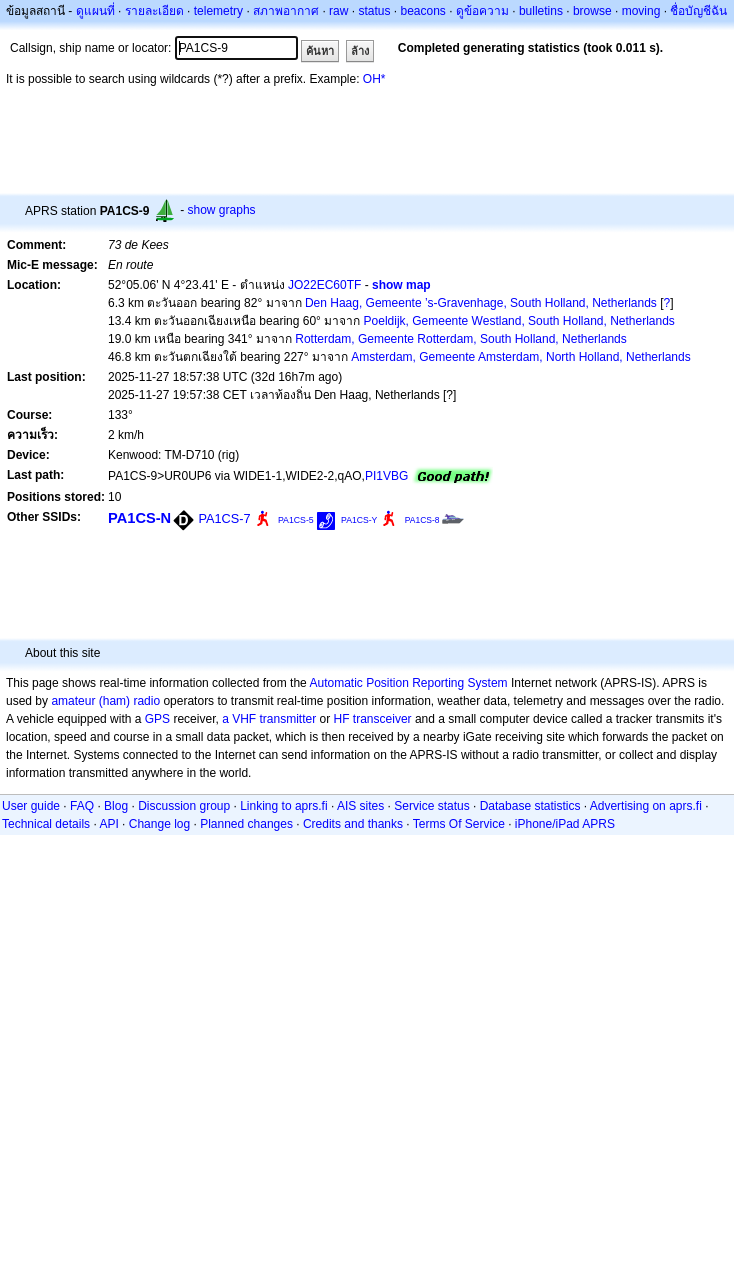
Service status (431, 806)
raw (338, 11)
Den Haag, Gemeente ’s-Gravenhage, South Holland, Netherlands (481, 303)
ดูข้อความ (482, 11)
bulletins (541, 11)
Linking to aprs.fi (283, 806)
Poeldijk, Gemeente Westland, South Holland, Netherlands (519, 321)
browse (592, 11)
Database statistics (530, 806)
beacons (422, 11)
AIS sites (360, 806)
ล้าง (360, 51)
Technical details (46, 824)
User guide (31, 806)
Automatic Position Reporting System (408, 683)
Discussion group (184, 806)
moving (641, 11)
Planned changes (246, 824)
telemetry (218, 11)
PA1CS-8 (422, 520)
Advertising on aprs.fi (646, 806)
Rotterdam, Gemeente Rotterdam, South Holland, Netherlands (461, 339)
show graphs (222, 210)
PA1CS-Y (359, 520)
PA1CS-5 (296, 520)
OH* (374, 79)
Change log (159, 824)
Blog (116, 806)
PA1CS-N (139, 518)
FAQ (82, 806)
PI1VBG (386, 476)
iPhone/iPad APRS (565, 824)
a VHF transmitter (269, 719)
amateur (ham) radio (105, 701)
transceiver (382, 719)
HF (342, 719)
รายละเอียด (154, 11)
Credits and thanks (353, 824)
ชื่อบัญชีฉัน (698, 11)
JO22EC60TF (324, 285)
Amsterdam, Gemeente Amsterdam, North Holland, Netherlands (520, 357)
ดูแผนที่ (95, 11)
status (374, 11)
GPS (157, 719)
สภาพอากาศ (286, 11)
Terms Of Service (459, 824)
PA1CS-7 (224, 518)
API (108, 824)
